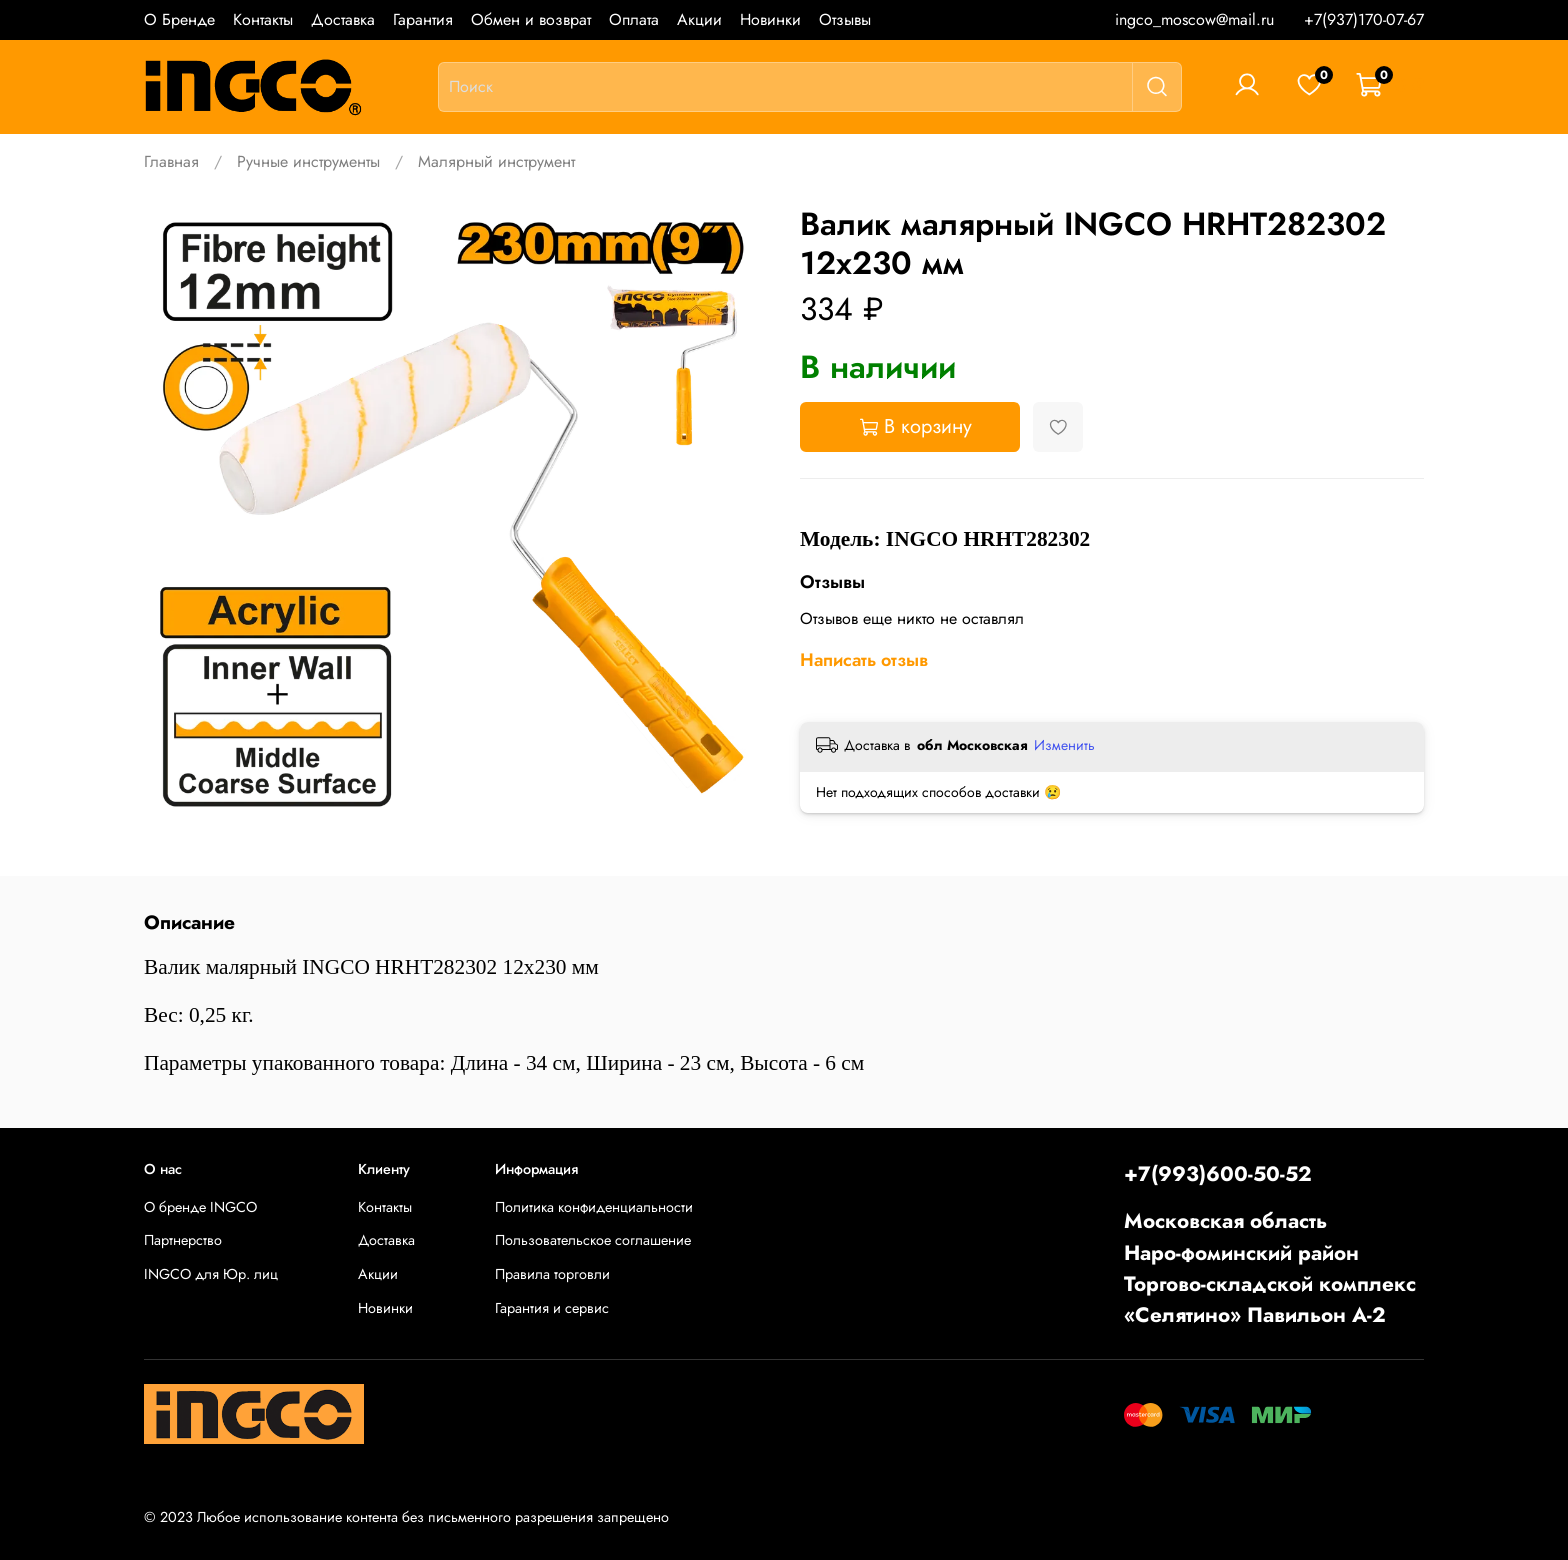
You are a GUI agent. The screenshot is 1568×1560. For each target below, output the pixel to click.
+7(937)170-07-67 (1364, 19)
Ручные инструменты (308, 161)
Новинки (770, 19)
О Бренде (179, 19)
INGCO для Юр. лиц (211, 1274)
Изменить (1064, 745)
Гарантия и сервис (552, 1308)
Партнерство (183, 1240)
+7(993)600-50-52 (1218, 1174)
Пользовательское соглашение (593, 1240)
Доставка (343, 19)
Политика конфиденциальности (594, 1207)
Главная (171, 161)
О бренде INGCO (200, 1207)
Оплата (634, 19)
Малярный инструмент (496, 161)
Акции (699, 19)
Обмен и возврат (531, 19)
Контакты (263, 19)
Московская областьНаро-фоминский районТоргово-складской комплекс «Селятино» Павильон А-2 (1270, 1268)
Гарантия (423, 19)
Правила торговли (552, 1274)
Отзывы (845, 19)
